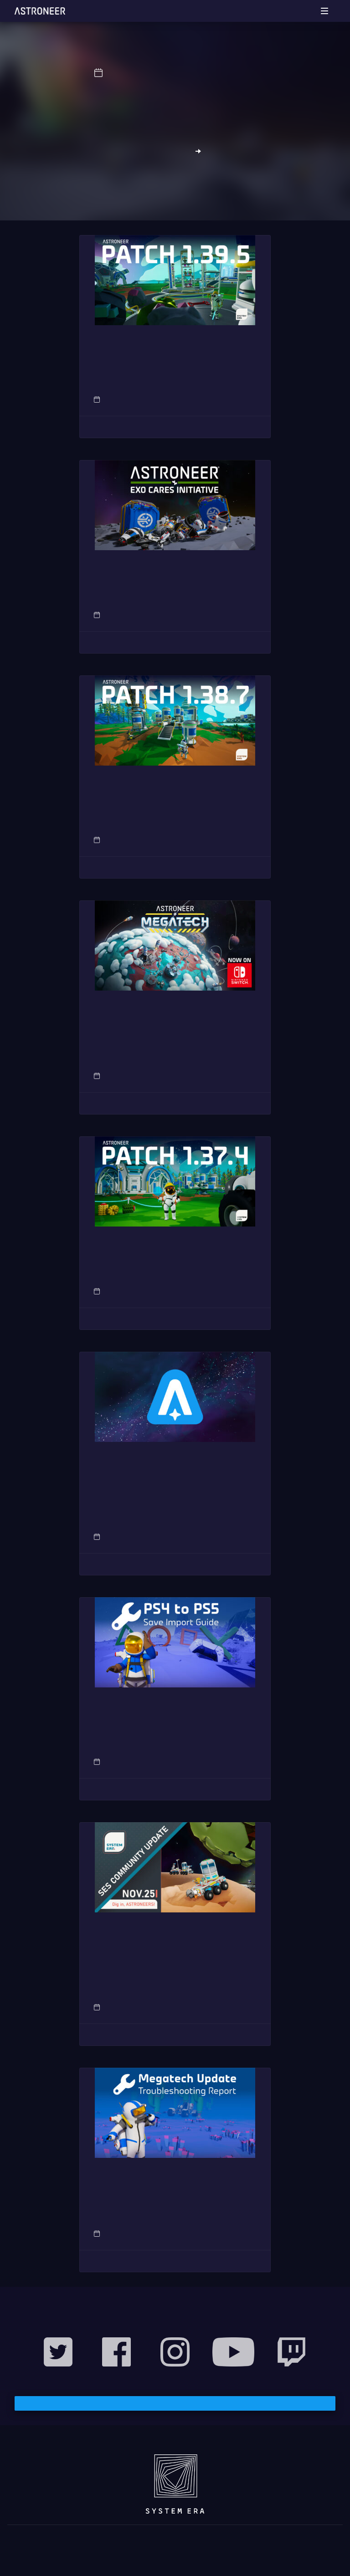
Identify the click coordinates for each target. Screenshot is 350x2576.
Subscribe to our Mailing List (175, 2403)
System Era (236, 72)
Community (222, 2007)
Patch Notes (241, 399)
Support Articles (234, 1761)
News (197, 72)
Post (250, 615)
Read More (175, 427)
